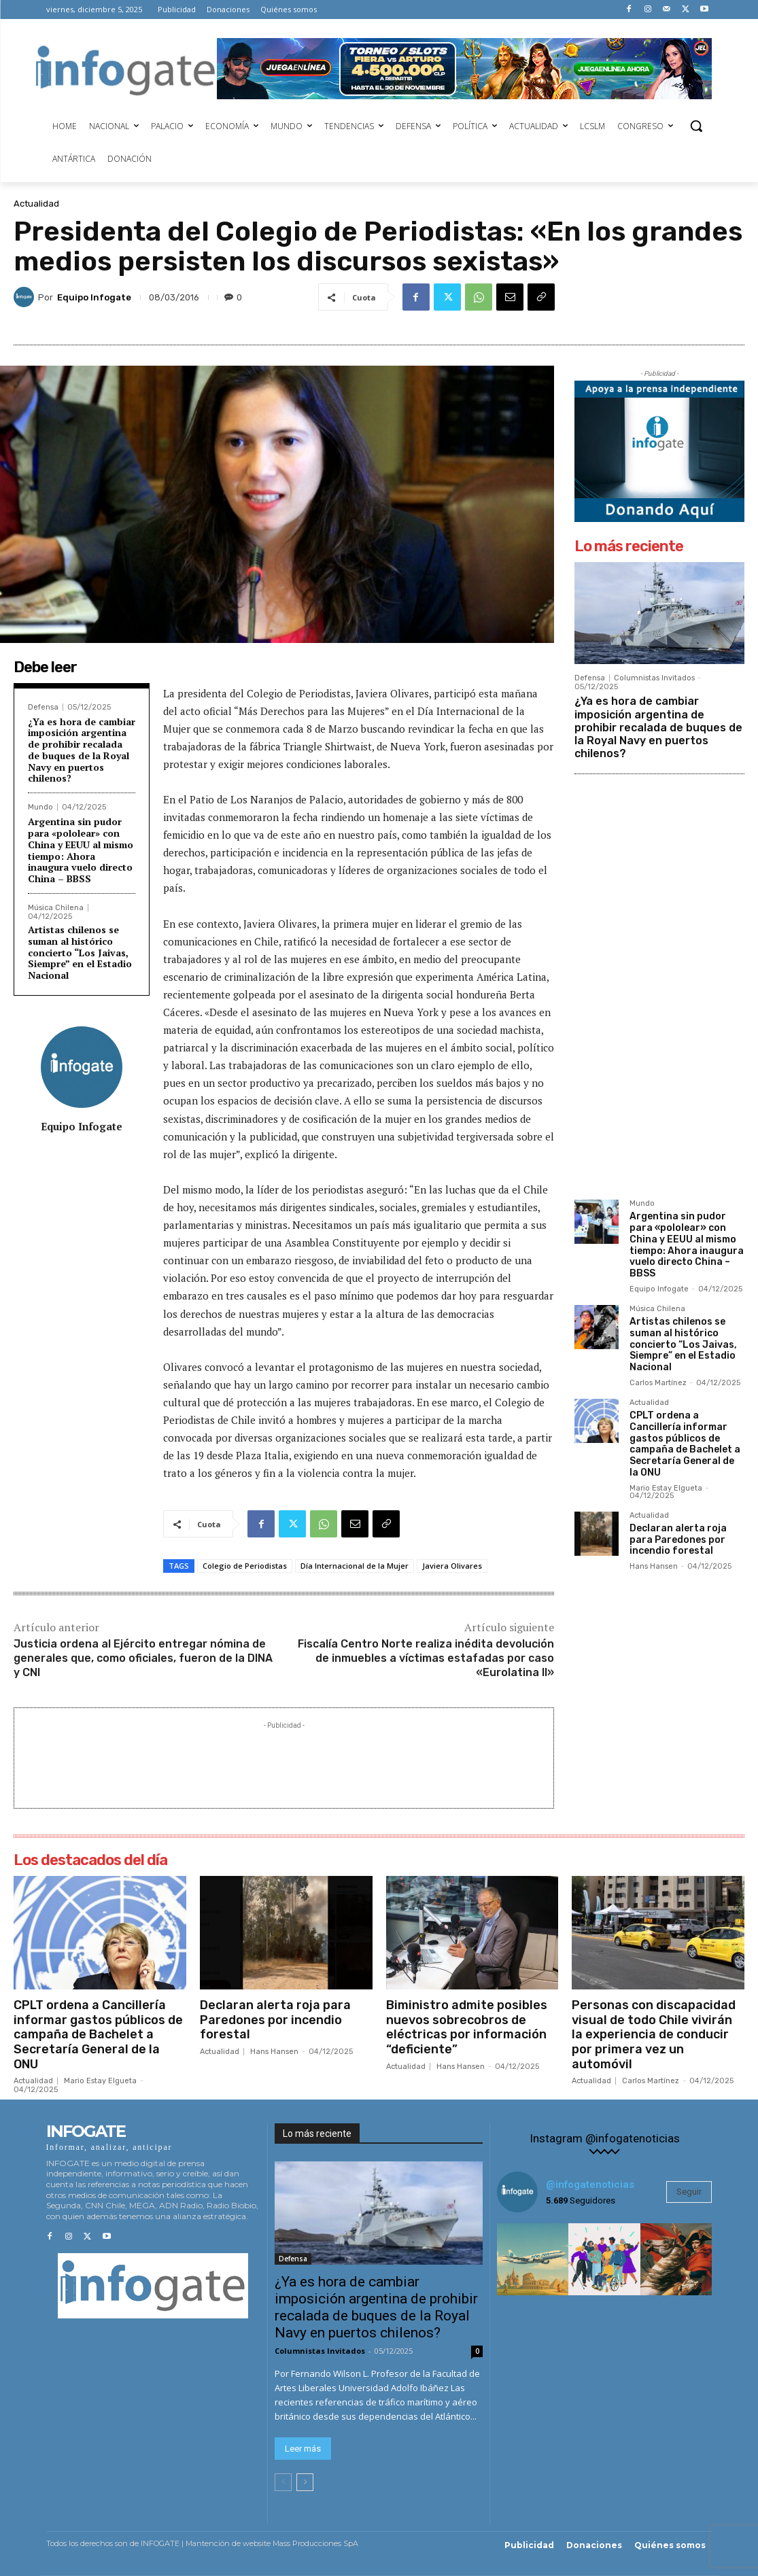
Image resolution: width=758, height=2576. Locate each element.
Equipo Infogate (94, 297)
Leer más (303, 2449)
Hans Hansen (654, 1566)
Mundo (40, 807)
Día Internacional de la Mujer (354, 1566)
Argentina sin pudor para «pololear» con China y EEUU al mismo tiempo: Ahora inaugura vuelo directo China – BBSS (80, 850)
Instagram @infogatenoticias (605, 2138)
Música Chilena (56, 907)
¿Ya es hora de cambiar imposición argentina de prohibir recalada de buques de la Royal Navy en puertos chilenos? (81, 750)
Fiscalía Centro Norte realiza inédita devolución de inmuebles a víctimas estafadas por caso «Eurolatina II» (426, 1658)
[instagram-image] (533, 2259)
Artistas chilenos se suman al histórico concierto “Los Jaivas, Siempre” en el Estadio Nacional (80, 952)
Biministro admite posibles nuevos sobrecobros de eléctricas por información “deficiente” (466, 2027)
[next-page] (304, 2483)
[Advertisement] (284, 1763)
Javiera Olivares (452, 1566)
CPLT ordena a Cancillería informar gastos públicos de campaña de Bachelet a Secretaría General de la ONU (685, 1444)
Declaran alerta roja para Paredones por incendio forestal (678, 1539)
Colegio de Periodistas (245, 1566)
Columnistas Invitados (654, 678)
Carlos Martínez (658, 1382)
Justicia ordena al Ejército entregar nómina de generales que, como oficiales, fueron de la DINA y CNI (143, 1658)
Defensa (43, 707)
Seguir (689, 2192)
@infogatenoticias (590, 2184)
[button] (696, 125)
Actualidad (36, 203)
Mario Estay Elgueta (666, 1488)
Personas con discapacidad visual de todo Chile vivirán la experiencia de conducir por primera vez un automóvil (654, 2034)
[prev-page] (283, 2483)
